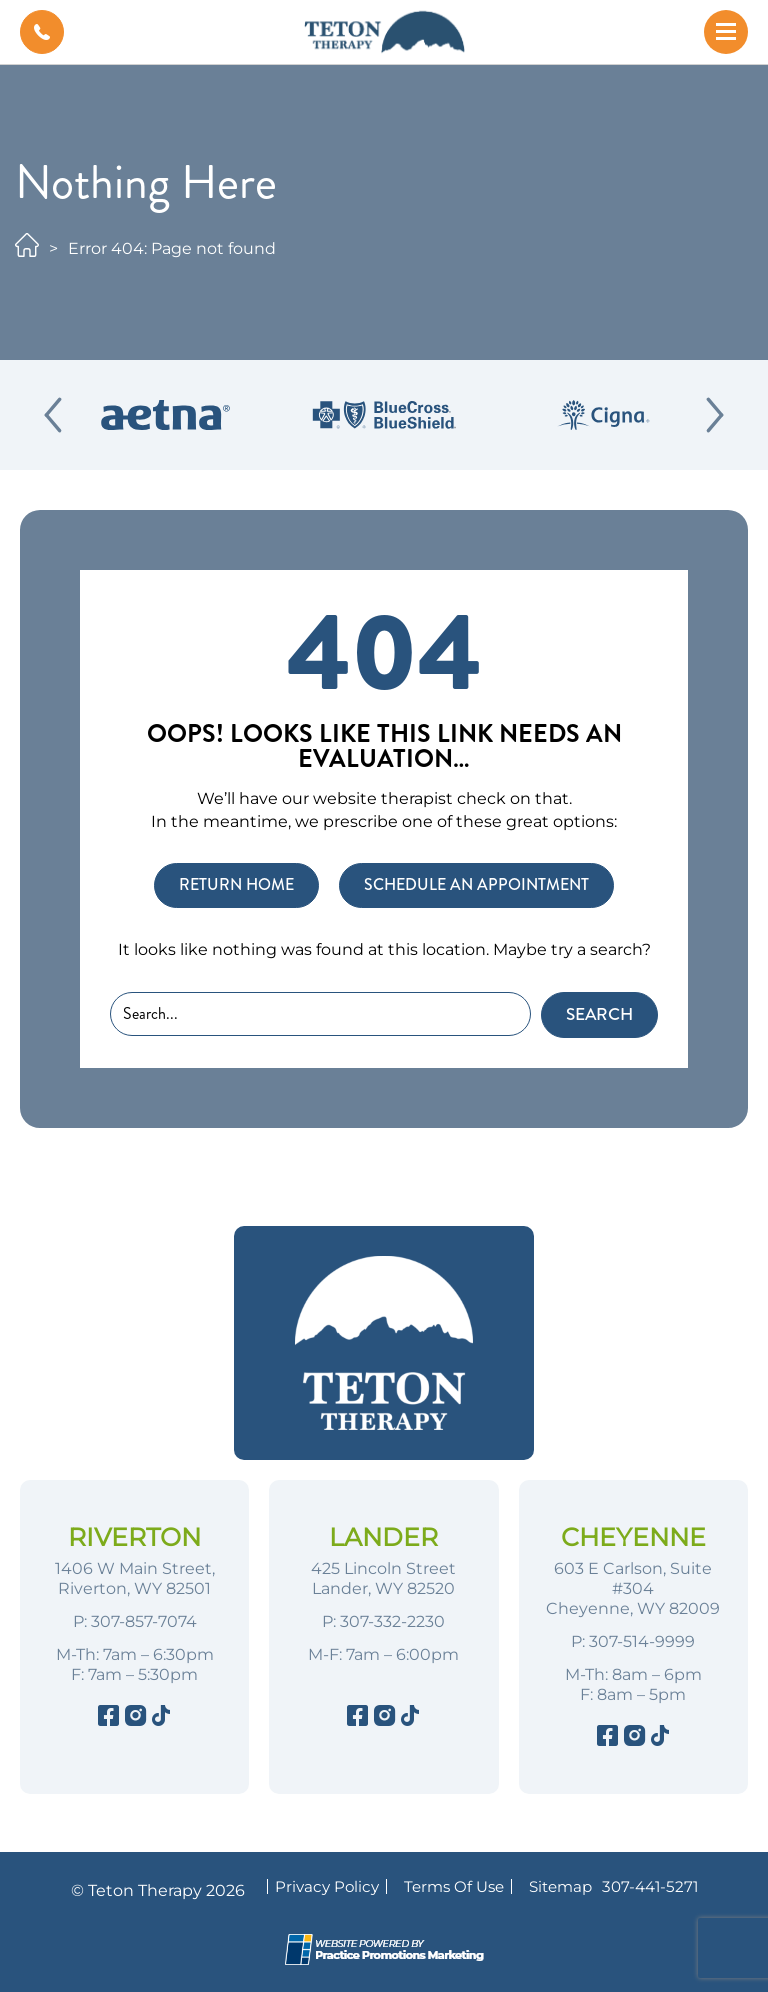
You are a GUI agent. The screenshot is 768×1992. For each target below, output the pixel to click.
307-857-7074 (144, 1621)
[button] (42, 32)
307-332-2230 (392, 1621)
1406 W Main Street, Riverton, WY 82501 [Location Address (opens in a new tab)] (135, 1578)
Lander (383, 1537)
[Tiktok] (160, 1718)
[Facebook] (108, 1718)
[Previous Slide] (53, 415)
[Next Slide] (715, 415)
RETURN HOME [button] (236, 884)
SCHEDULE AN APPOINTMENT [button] (476, 884)
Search (599, 1014)
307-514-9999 (642, 1641)
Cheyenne (633, 1537)
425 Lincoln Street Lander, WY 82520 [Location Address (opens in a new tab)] (383, 1578)
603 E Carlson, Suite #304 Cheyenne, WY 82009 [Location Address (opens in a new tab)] (633, 1588)
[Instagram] (134, 1718)
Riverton (134, 1537)
